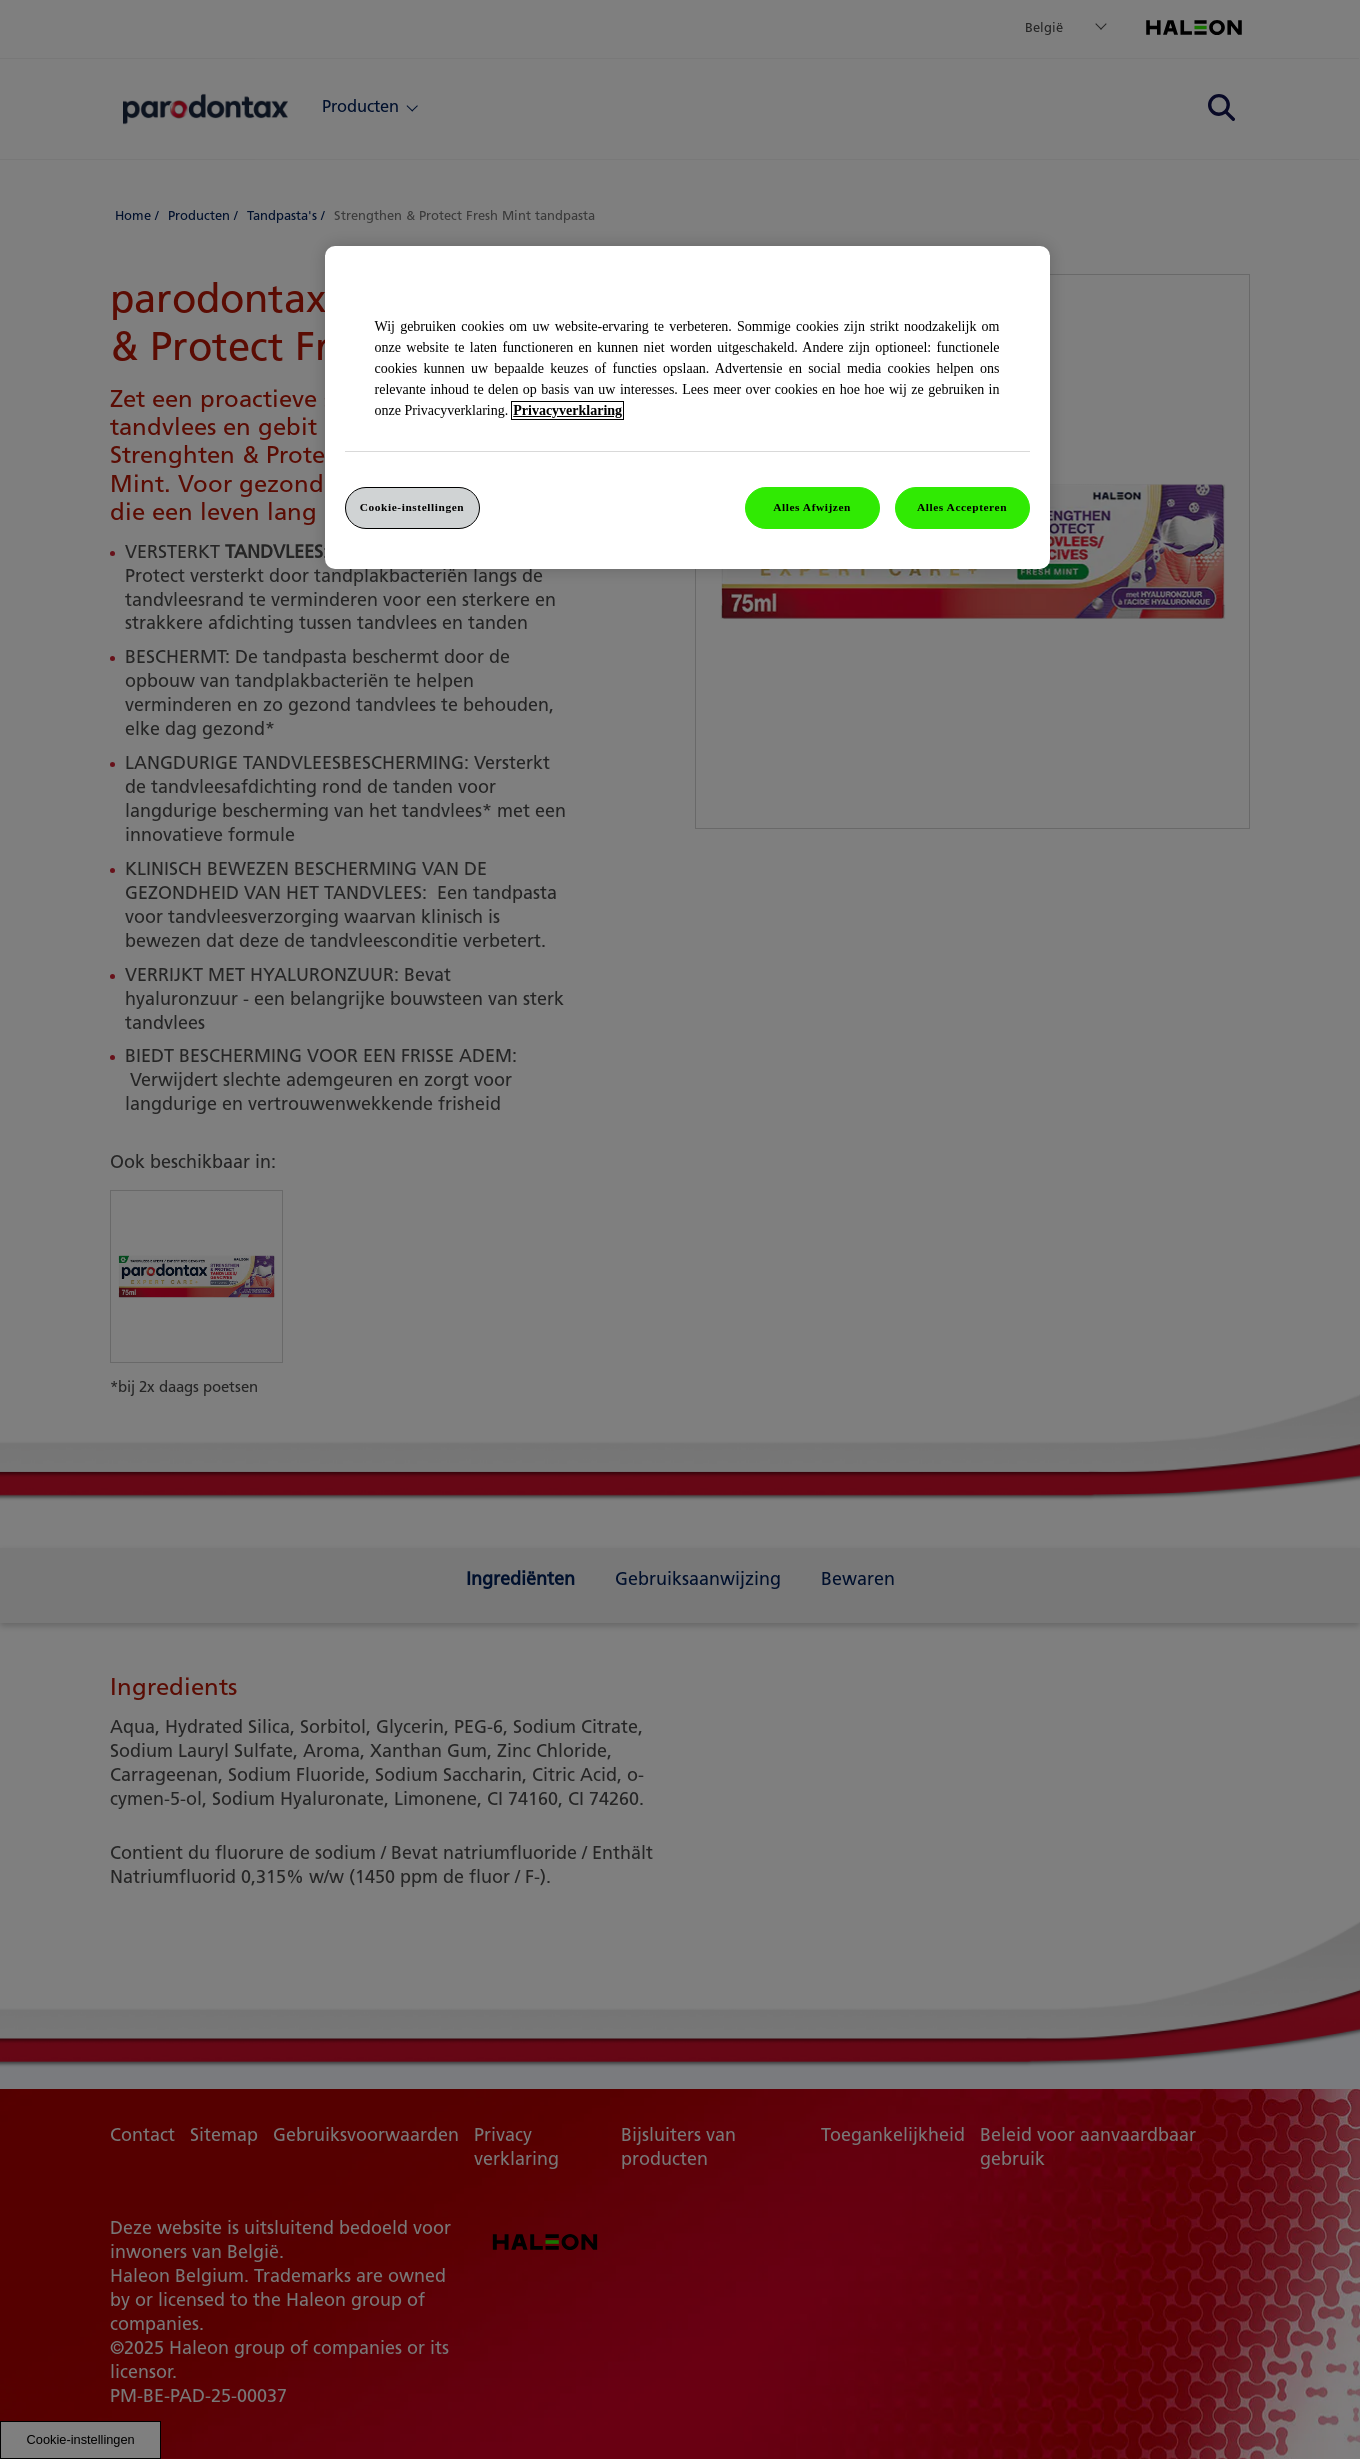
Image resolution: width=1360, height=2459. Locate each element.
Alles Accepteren (962, 507)
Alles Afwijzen (812, 507)
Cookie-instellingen (412, 507)
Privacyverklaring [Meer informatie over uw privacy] (567, 410)
